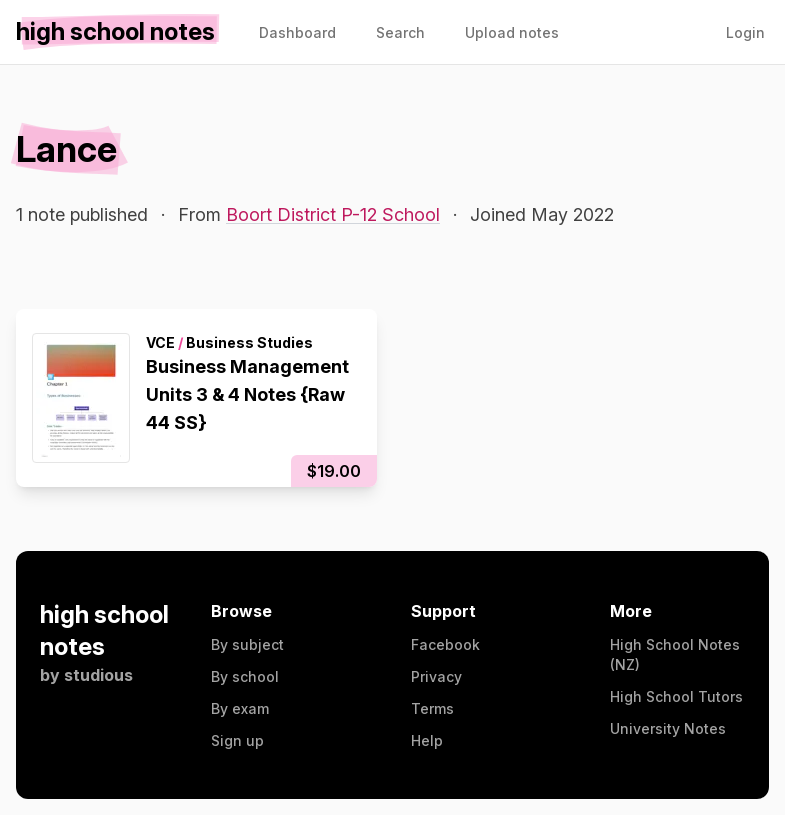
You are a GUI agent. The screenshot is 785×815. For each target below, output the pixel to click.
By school (245, 676)
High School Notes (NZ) (675, 654)
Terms (432, 708)
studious (98, 675)
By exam (240, 708)
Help (427, 740)
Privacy (436, 676)
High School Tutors (676, 696)
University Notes (668, 728)
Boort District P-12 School (333, 214)
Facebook (445, 644)
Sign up (237, 740)
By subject (247, 644)
